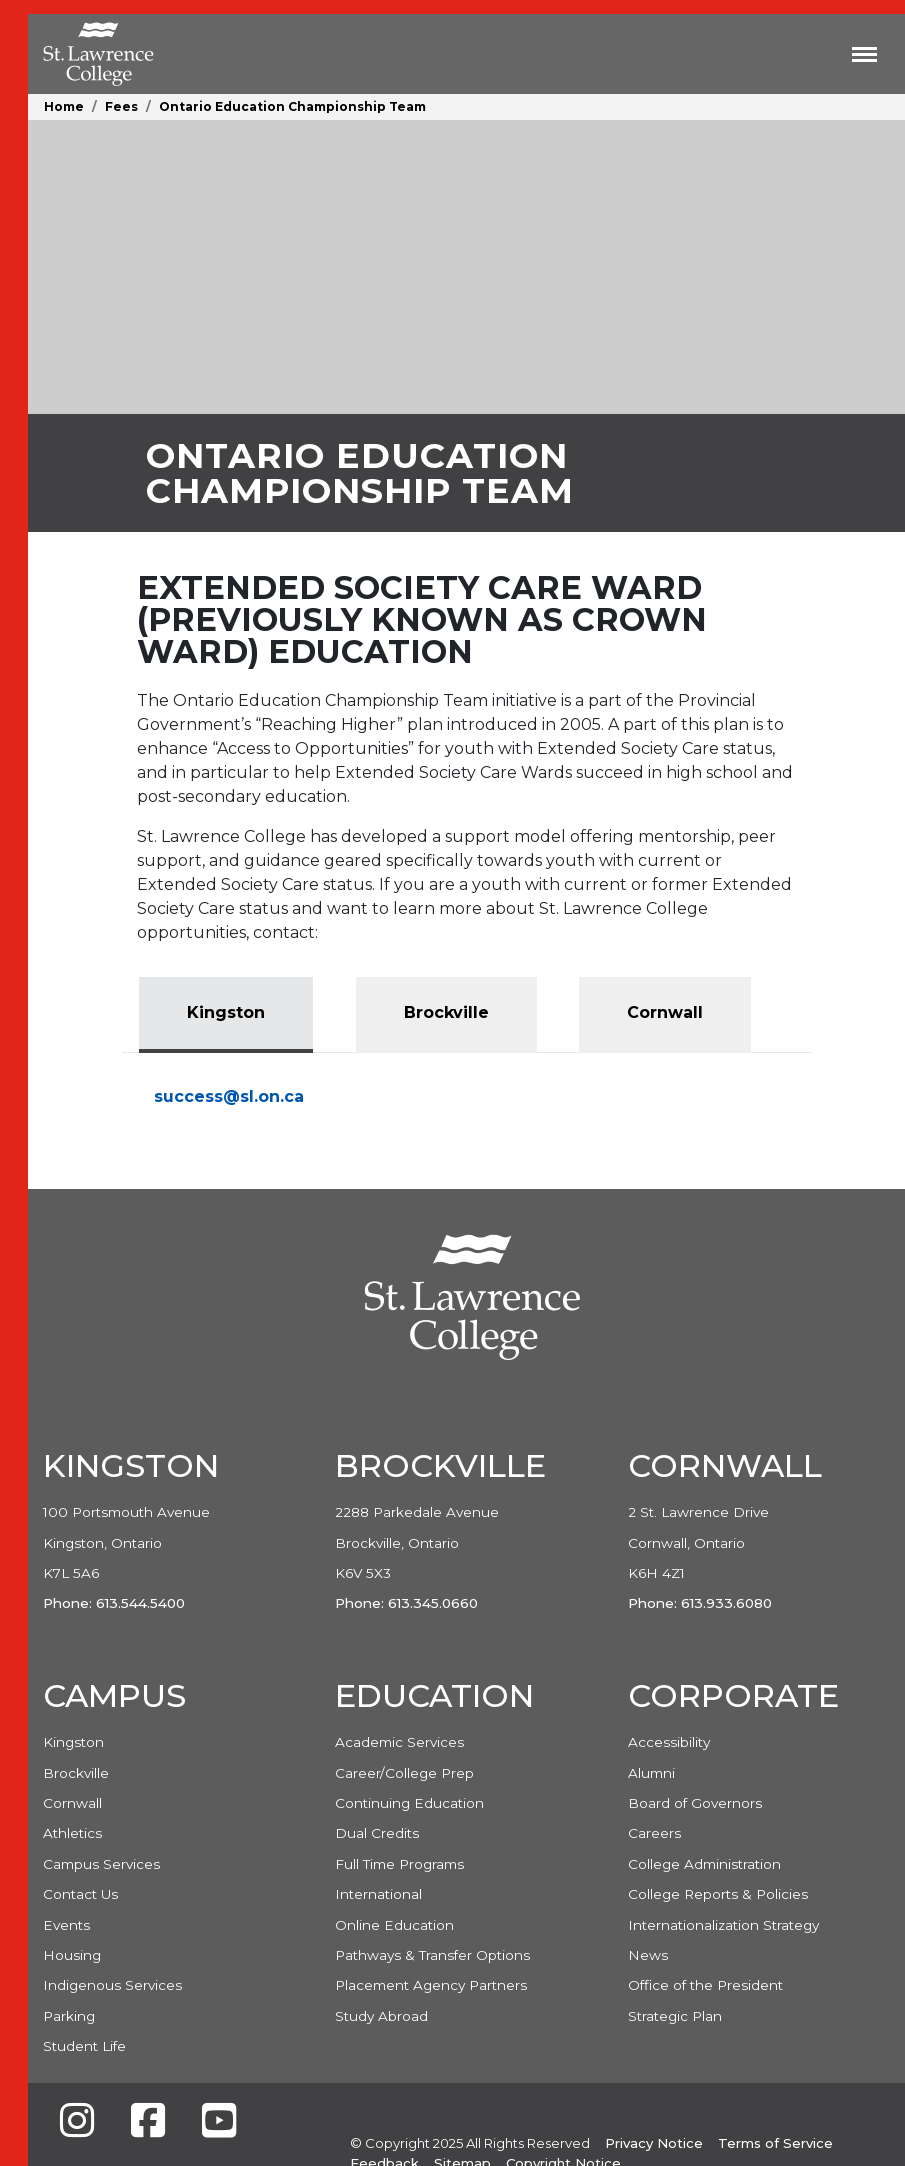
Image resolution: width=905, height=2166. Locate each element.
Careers (654, 1833)
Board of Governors (695, 1803)
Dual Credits (377, 1833)
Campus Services (101, 1864)
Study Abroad (381, 2016)
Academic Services (399, 1742)
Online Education (394, 1925)
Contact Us (80, 1894)
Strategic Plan (675, 2016)
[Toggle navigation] (864, 54)
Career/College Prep (404, 1773)
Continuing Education (409, 1803)
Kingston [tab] (226, 1012)
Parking (69, 2016)
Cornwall (72, 1803)
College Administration (704, 1864)
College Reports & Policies (718, 1894)
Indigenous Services (112, 1985)
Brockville (76, 1773)
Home (64, 106)
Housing (72, 1955)
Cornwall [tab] (665, 1012)
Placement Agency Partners (431, 1985)
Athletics (72, 1833)
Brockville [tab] (446, 1012)
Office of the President (705, 1985)
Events (66, 1925)
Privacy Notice (654, 2143)
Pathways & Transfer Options (432, 1955)
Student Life (84, 2046)
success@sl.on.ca (229, 1096)
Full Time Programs (399, 1864)
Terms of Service (775, 2143)
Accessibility (669, 1742)
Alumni (651, 1773)
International (378, 1894)
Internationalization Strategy (723, 1925)
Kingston (73, 1742)
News (648, 1955)
